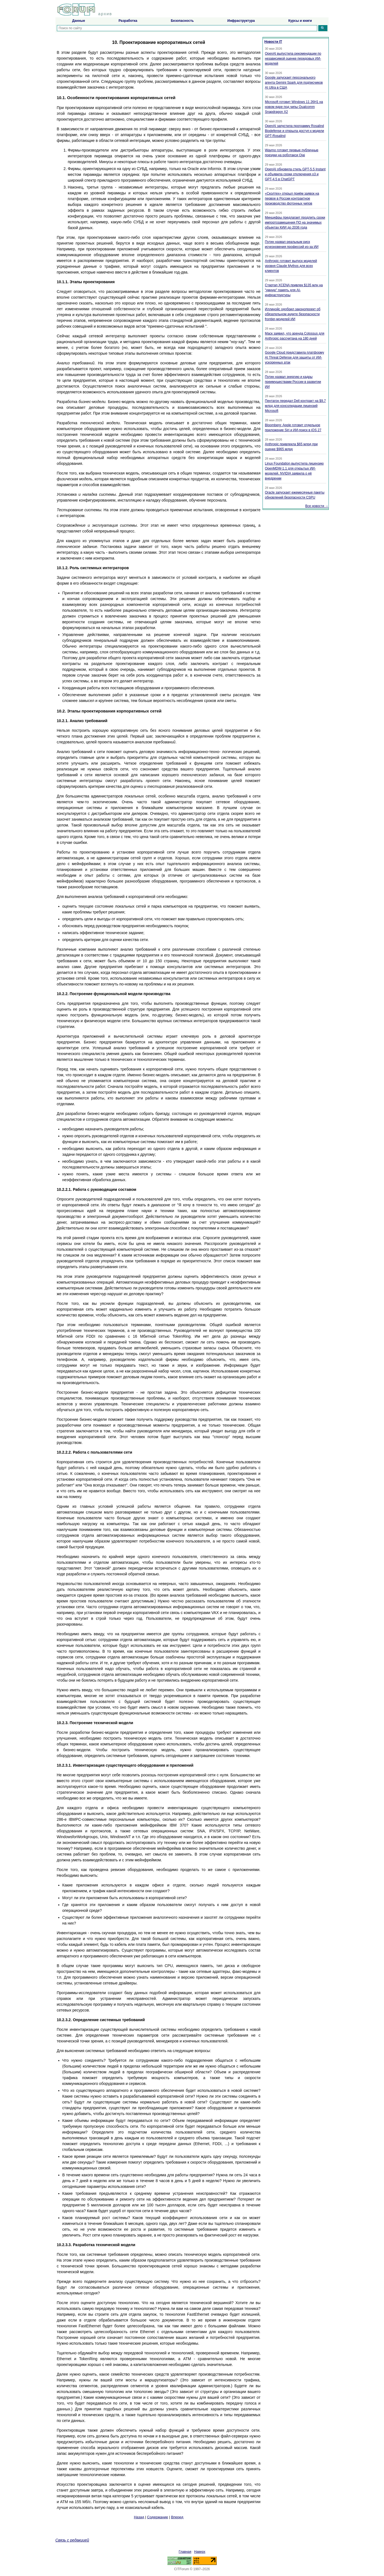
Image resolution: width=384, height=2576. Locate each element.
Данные (78, 21)
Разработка (127, 21)
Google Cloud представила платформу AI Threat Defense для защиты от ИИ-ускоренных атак (294, 357)
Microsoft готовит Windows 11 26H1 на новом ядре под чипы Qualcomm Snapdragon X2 (294, 107)
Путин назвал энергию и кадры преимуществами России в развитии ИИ (293, 382)
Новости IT (273, 42)
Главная (185, 2552)
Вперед (177, 2517)
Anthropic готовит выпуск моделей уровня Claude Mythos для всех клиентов (291, 266)
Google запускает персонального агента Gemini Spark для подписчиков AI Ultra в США (294, 82)
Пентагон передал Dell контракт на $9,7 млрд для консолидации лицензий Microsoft (295, 406)
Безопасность (182, 21)
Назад (139, 2517)
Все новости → (317, 506)
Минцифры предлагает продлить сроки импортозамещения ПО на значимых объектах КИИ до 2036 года (295, 222)
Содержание (157, 2517)
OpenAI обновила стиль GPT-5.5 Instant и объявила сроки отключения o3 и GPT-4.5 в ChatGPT (295, 174)
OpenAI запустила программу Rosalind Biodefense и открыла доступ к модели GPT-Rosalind (294, 131)
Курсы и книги (300, 21)
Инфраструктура (241, 21)
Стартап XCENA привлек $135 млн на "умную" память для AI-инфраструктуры (294, 290)
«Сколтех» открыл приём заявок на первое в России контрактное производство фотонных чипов (292, 198)
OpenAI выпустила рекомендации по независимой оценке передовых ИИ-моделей (293, 58)
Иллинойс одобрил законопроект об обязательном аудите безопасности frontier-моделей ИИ (293, 314)
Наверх (199, 2552)
